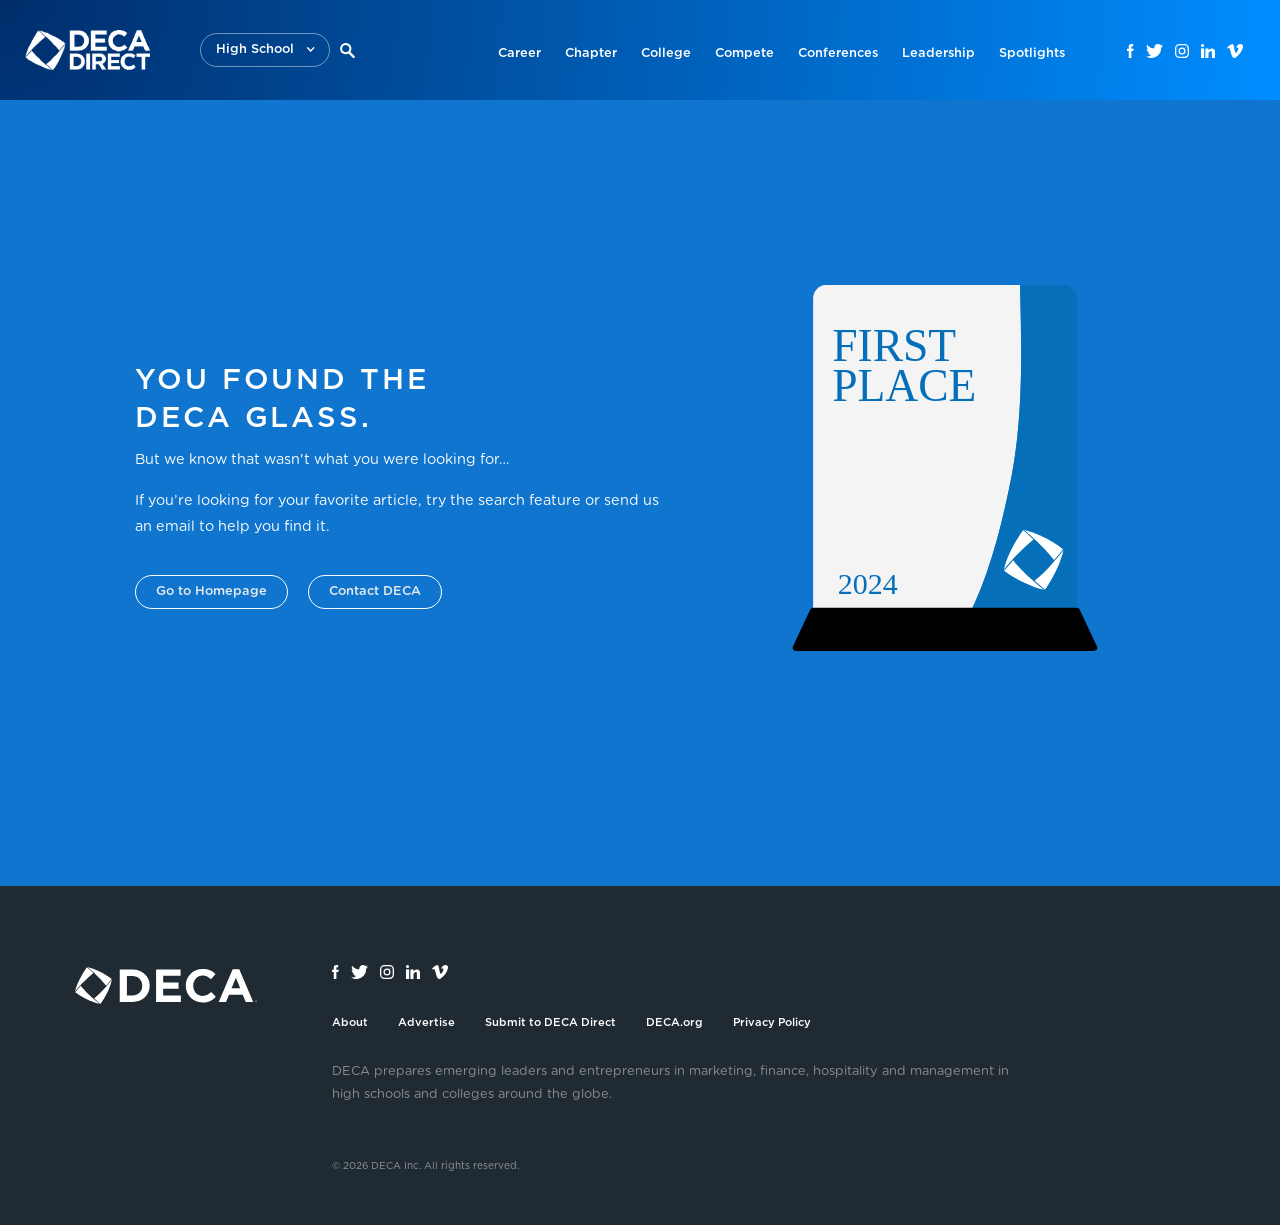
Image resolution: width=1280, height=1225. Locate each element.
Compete (744, 53)
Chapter (591, 53)
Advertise (426, 1022)
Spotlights (1032, 53)
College (666, 53)
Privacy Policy (772, 1022)
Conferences (838, 53)
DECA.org (674, 1022)
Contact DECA (375, 591)
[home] (87, 50)
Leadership (938, 53)
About (350, 1022)
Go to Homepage (211, 591)
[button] (265, 50)
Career (519, 53)
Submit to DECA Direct (550, 1022)
